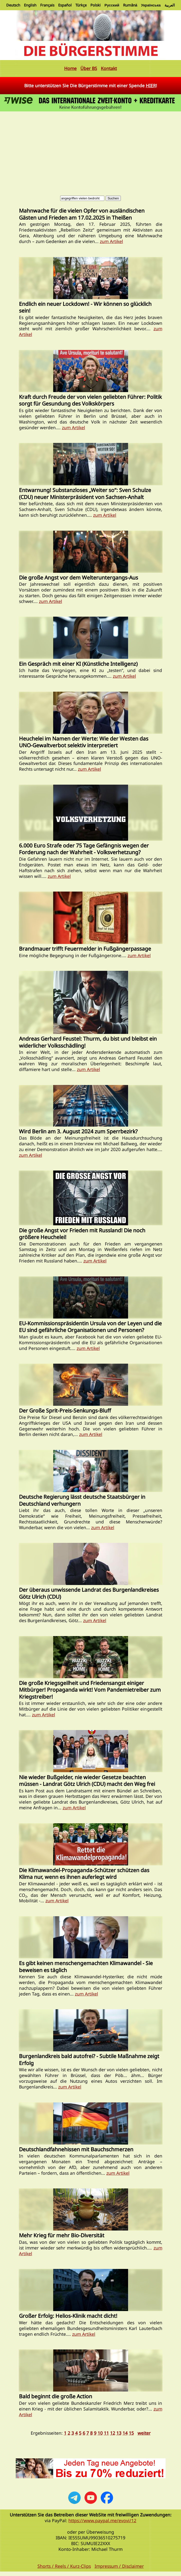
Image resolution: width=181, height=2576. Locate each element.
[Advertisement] (90, 150)
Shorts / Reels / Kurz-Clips (64, 2566)
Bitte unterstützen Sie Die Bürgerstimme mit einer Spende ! (90, 85)
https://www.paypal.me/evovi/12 (102, 2520)
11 (106, 2433)
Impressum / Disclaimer (119, 2566)
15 (131, 2433)
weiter (144, 2433)
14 (125, 2433)
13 (118, 2433)
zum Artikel (111, 241)
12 (112, 2433)
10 (100, 2433)
